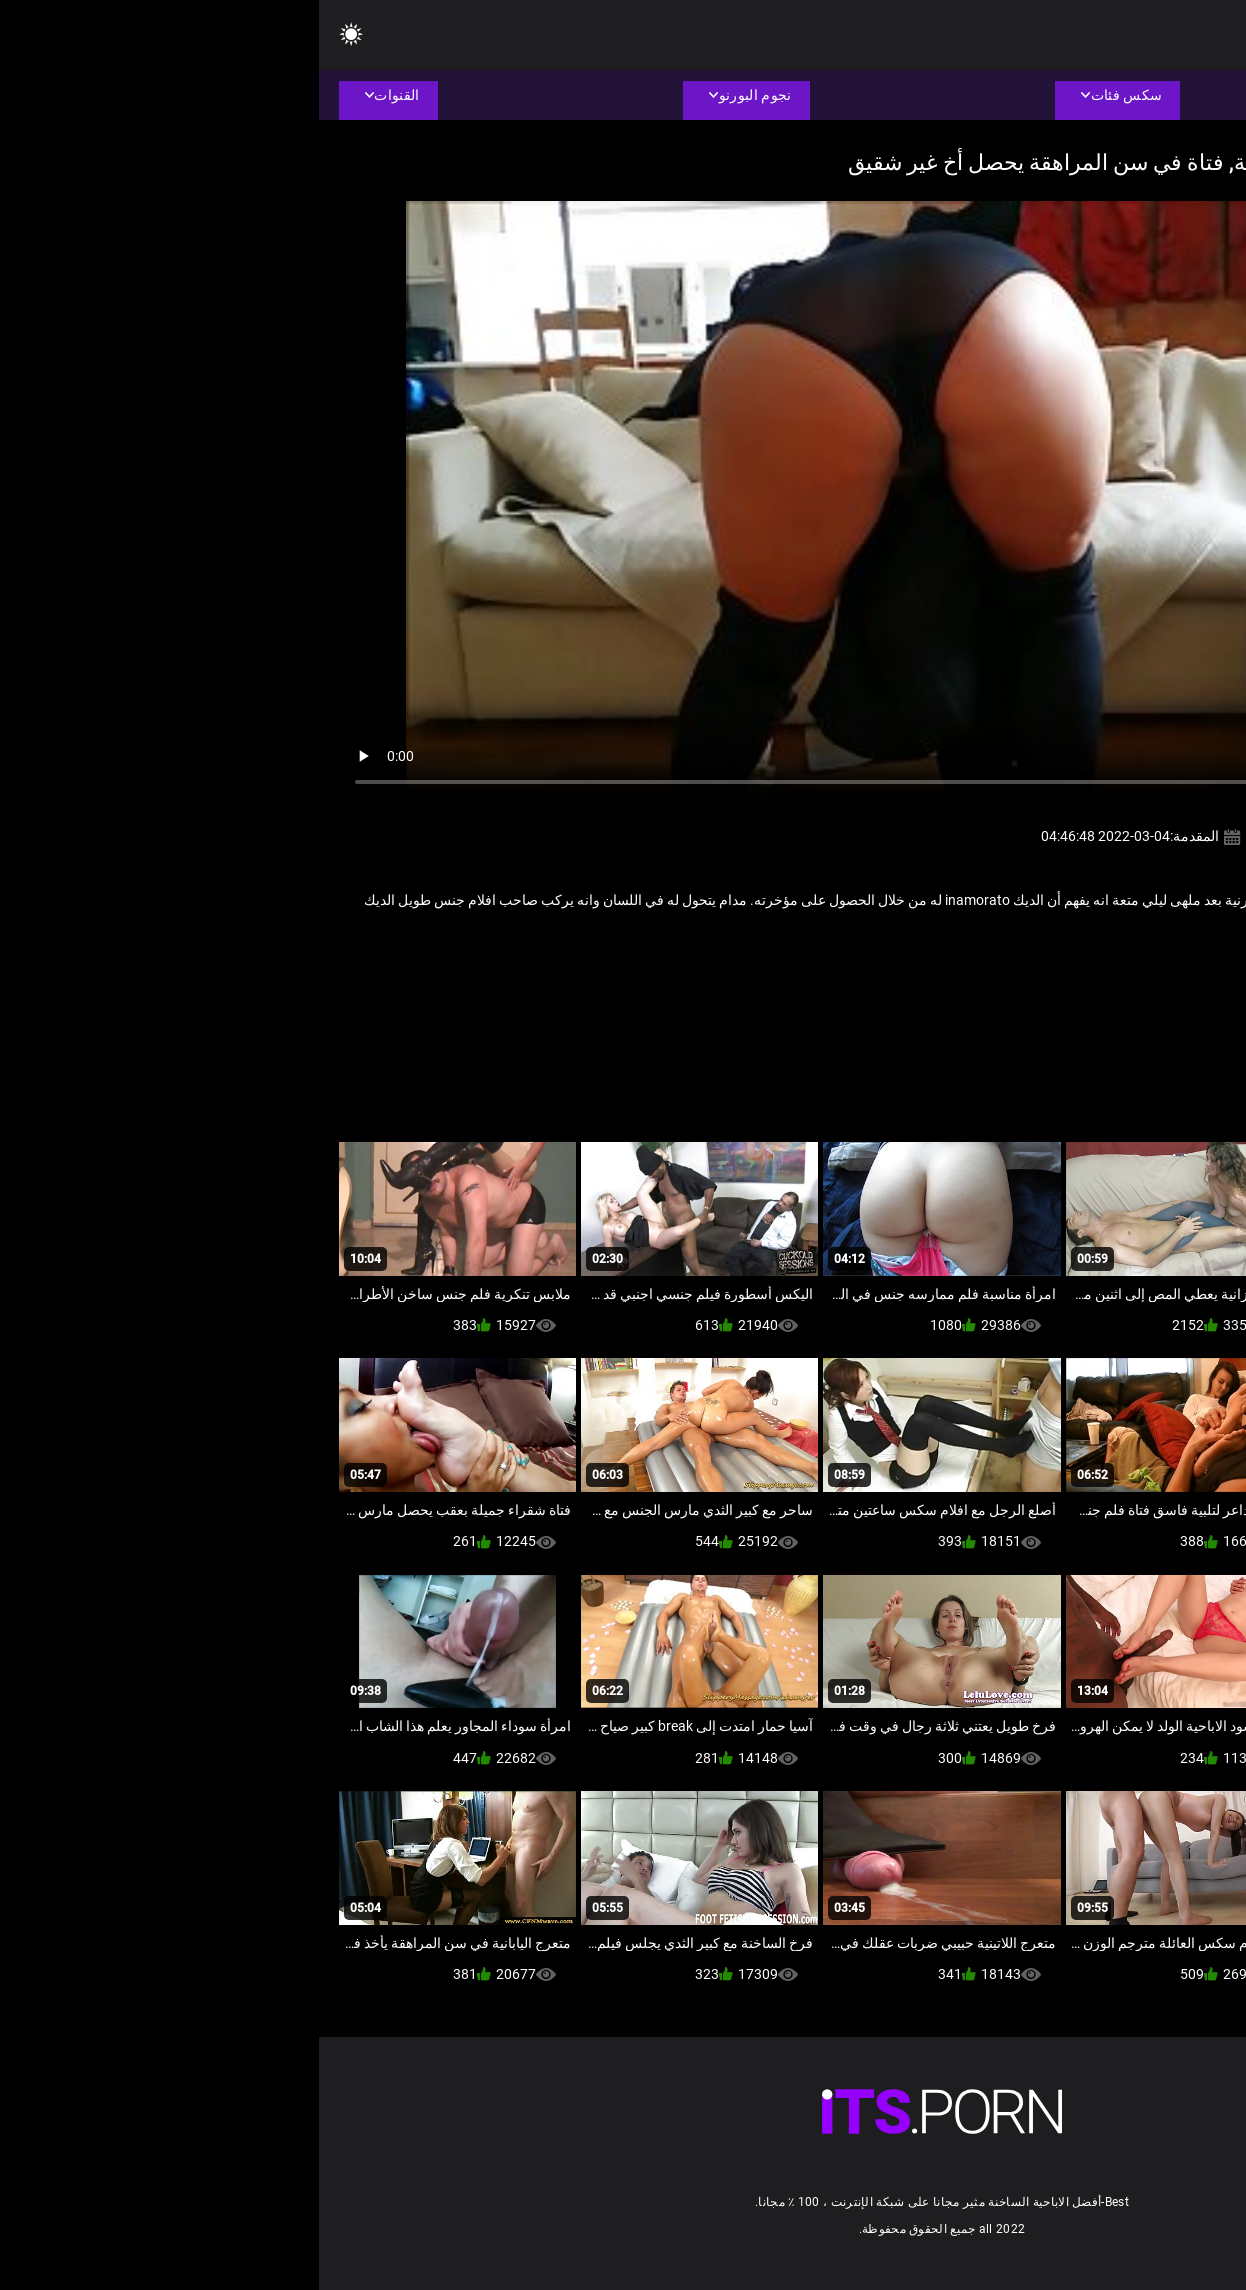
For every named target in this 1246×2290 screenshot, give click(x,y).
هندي (970, 966)
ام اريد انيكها (1142, 966)
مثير (1012, 966)
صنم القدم (1067, 966)
